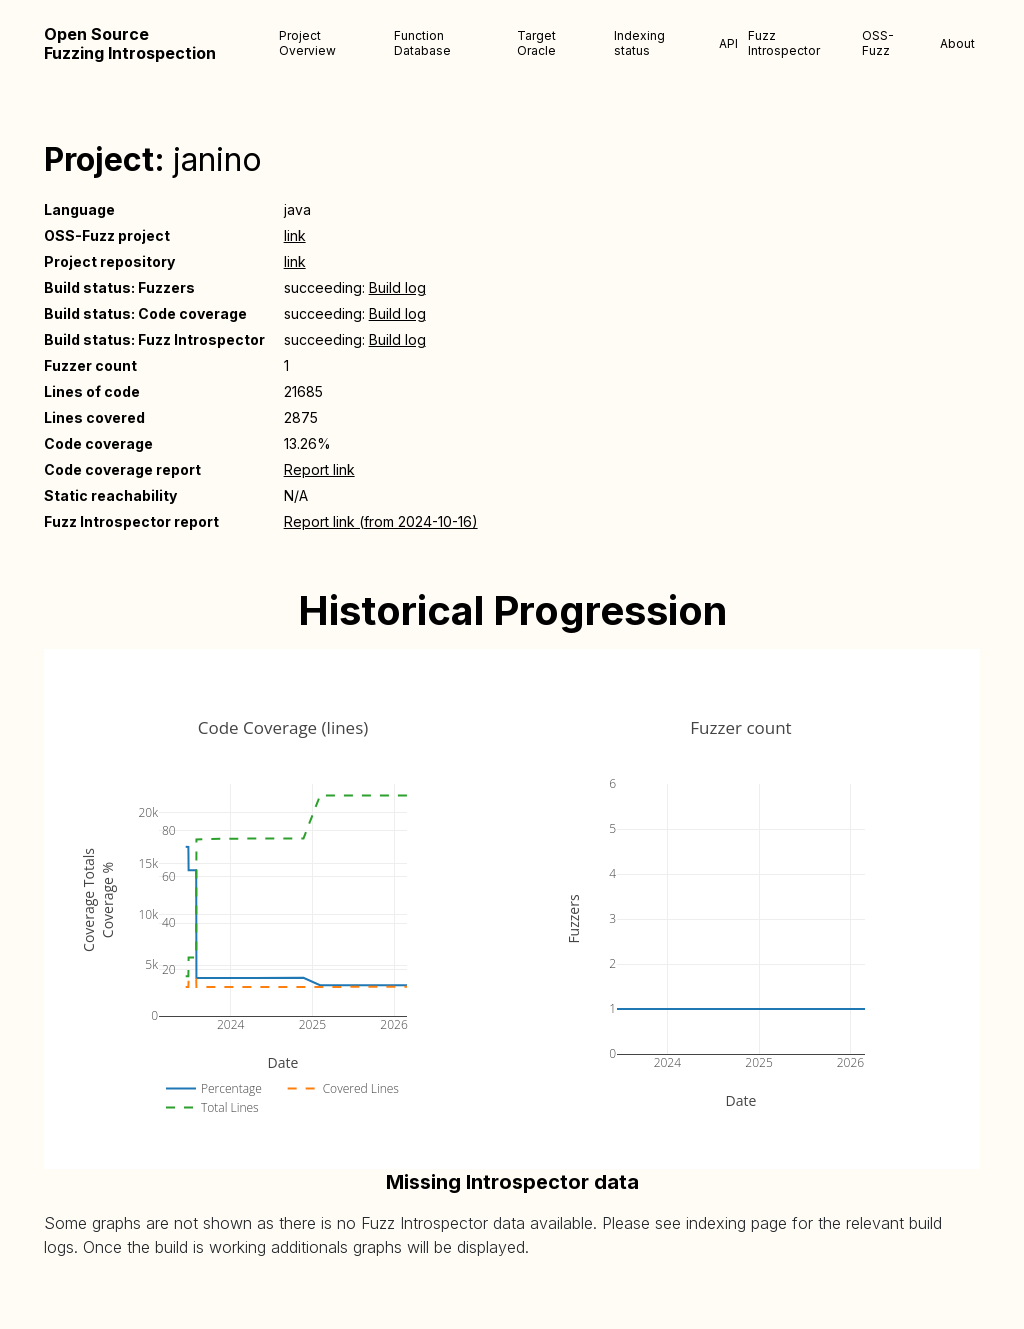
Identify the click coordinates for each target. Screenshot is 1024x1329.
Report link (319, 469)
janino (217, 159)
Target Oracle (536, 43)
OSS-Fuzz (878, 43)
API (728, 43)
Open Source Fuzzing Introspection (130, 44)
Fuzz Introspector (784, 43)
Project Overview (307, 43)
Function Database (422, 43)
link (295, 235)
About (957, 43)
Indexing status (639, 43)
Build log (397, 287)
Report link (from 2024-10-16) (381, 521)
